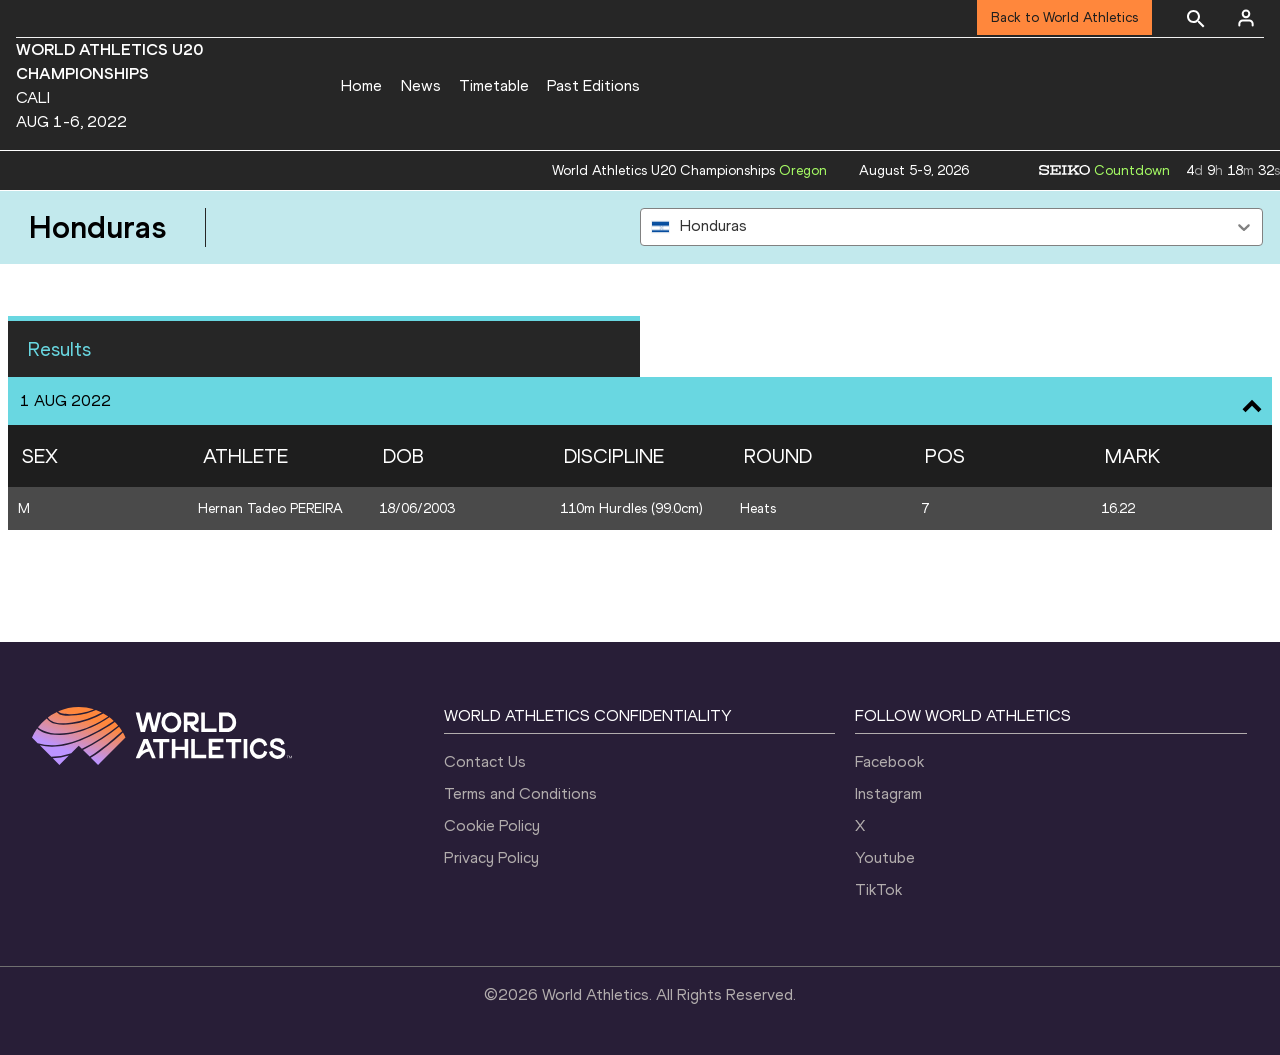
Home (361, 85)
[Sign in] (1246, 18)
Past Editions (593, 85)
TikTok (878, 889)
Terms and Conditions (520, 793)
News (421, 85)
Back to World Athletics (1064, 17)
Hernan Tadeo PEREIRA (270, 508)
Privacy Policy (491, 857)
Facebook (889, 761)
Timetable (494, 85)
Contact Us (485, 761)
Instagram (888, 793)
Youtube (885, 857)
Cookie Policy (492, 825)
